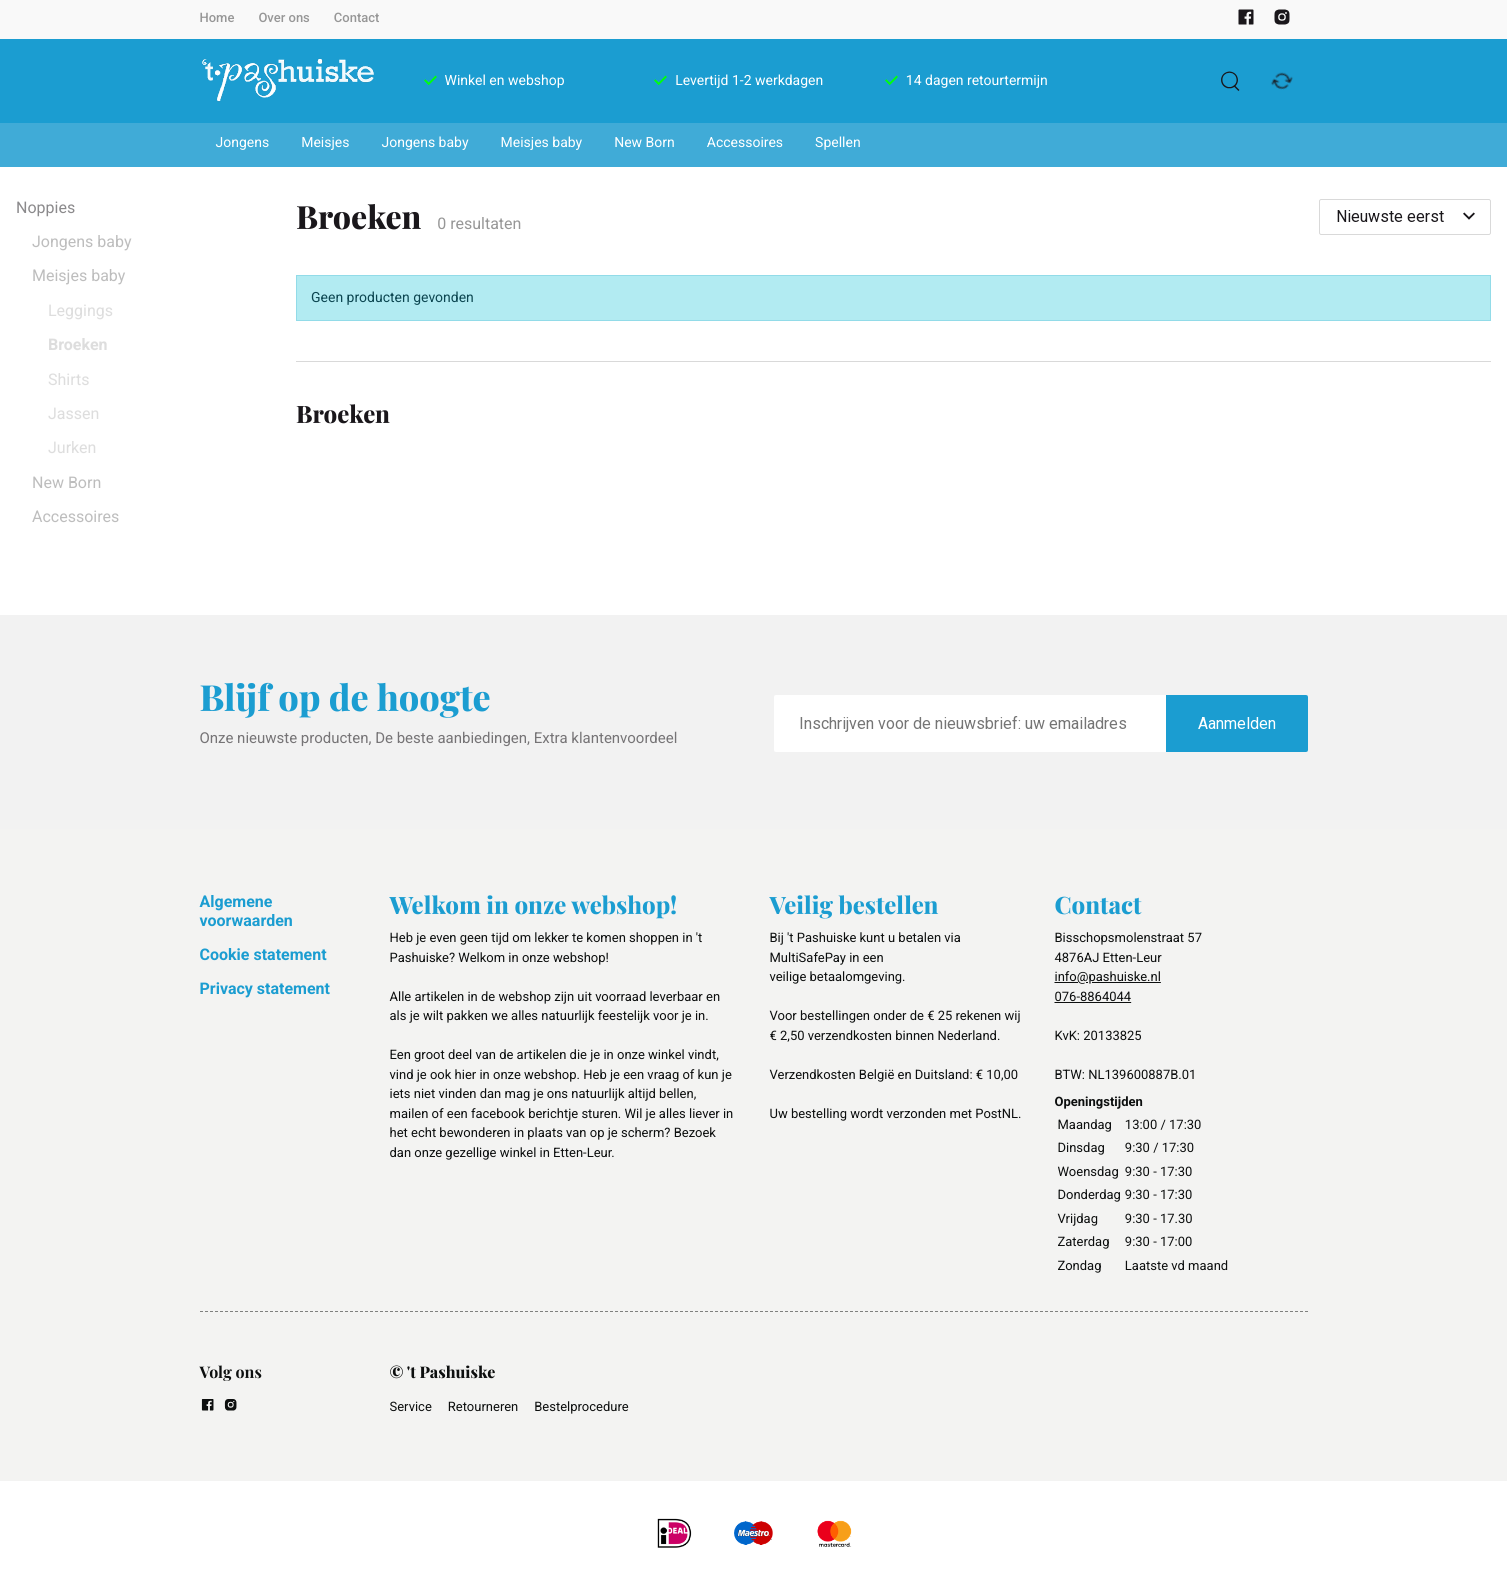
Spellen (838, 143)
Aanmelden (1237, 723)
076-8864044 (1093, 997)
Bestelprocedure (581, 1407)
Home (217, 18)
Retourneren (483, 1407)
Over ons (283, 18)
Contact (357, 18)
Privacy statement (265, 988)
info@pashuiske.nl (1108, 977)
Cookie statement (263, 954)
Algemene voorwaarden (246, 910)
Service (411, 1407)
